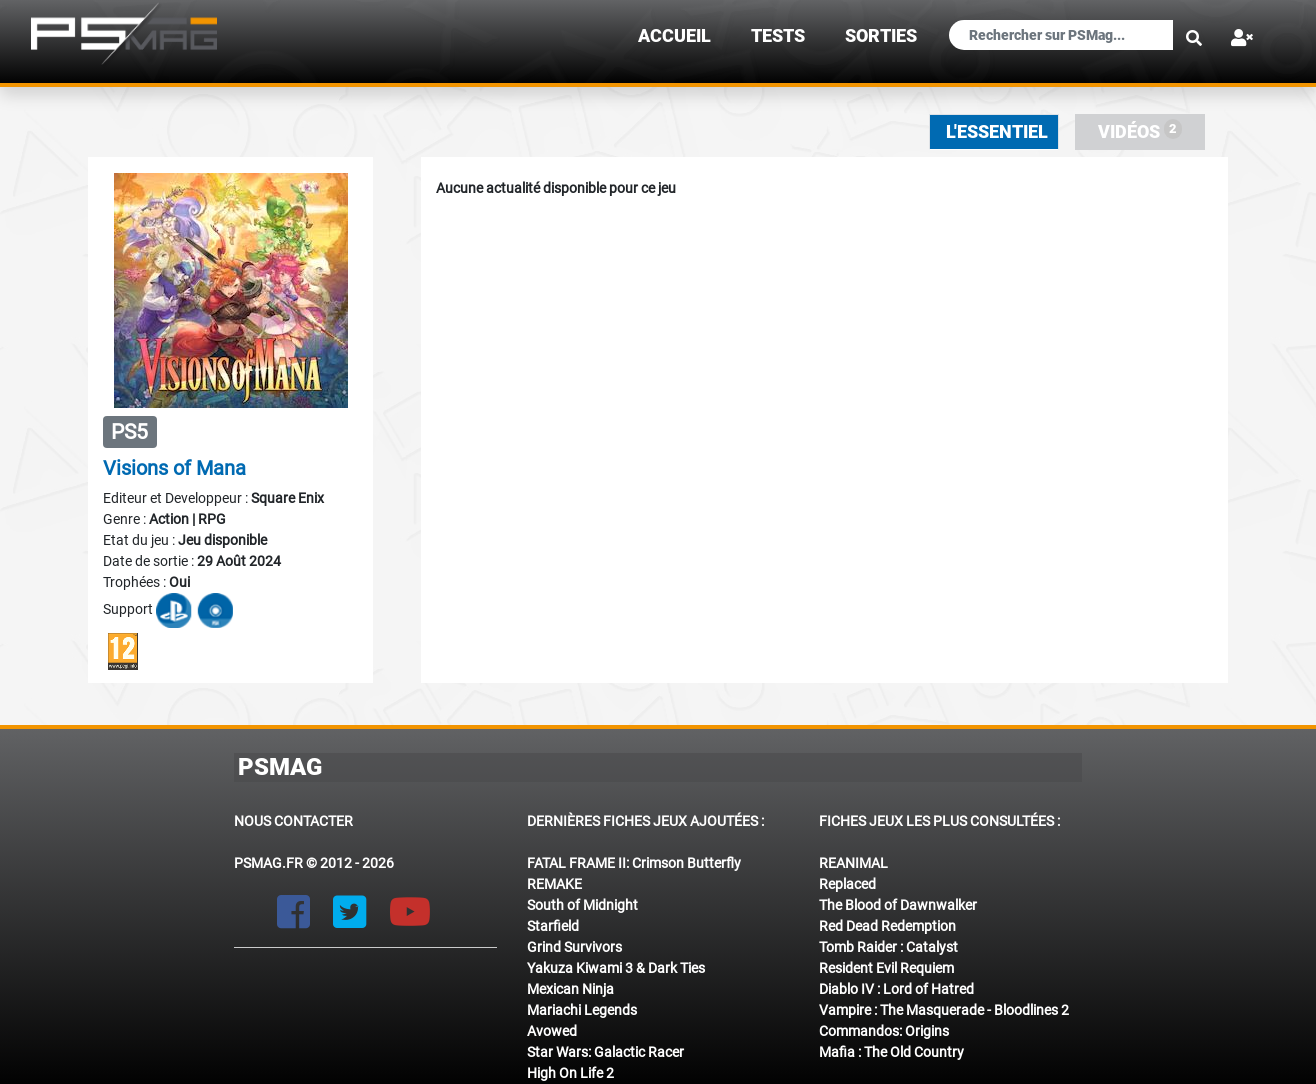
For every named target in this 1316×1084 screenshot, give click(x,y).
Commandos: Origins (884, 1031)
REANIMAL (853, 863)
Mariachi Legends (582, 1010)
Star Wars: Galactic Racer (605, 1052)
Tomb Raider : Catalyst (888, 947)
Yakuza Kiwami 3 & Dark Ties (616, 968)
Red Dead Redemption (887, 926)
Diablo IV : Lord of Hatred (896, 989)
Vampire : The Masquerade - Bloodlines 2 (944, 1010)
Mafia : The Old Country (891, 1052)
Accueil (674, 36)
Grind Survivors (574, 947)
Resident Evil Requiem (886, 968)
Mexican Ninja (570, 989)
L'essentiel (997, 132)
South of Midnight (582, 905)
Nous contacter (293, 821)
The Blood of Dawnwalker (898, 905)
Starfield (553, 926)
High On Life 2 (570, 1073)
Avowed (552, 1031)
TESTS (778, 36)
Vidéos (1140, 130)
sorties (881, 36)
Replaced (847, 884)
